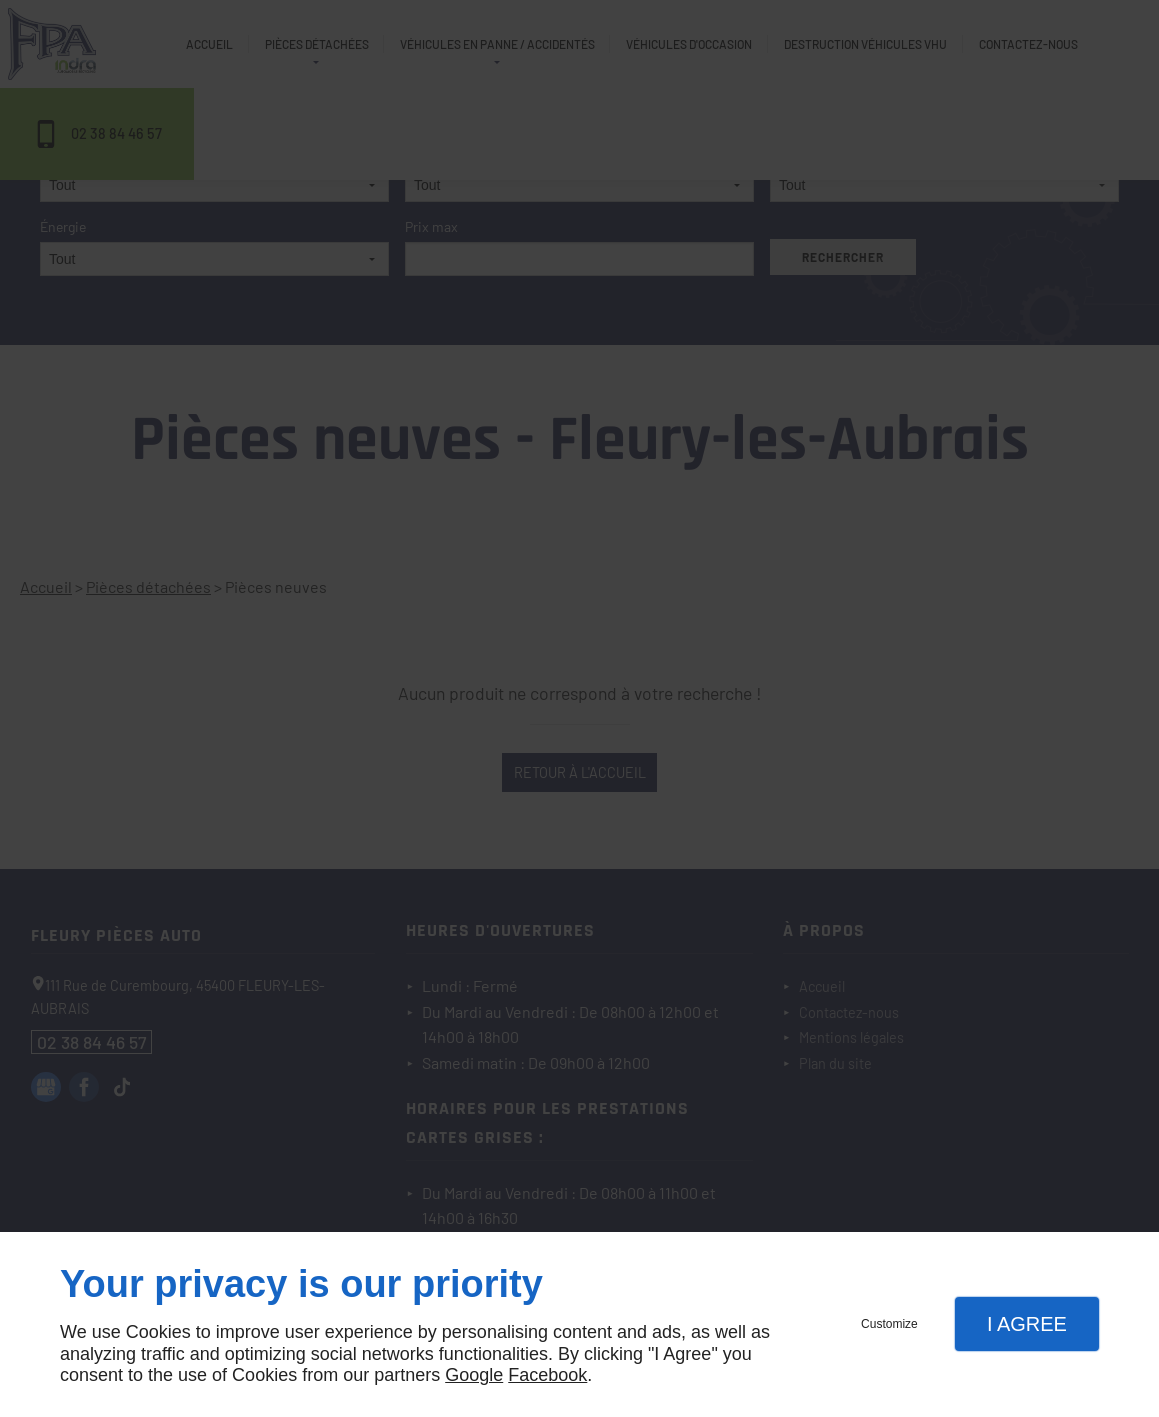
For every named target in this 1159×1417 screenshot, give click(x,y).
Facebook (547, 1375)
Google (474, 1375)
